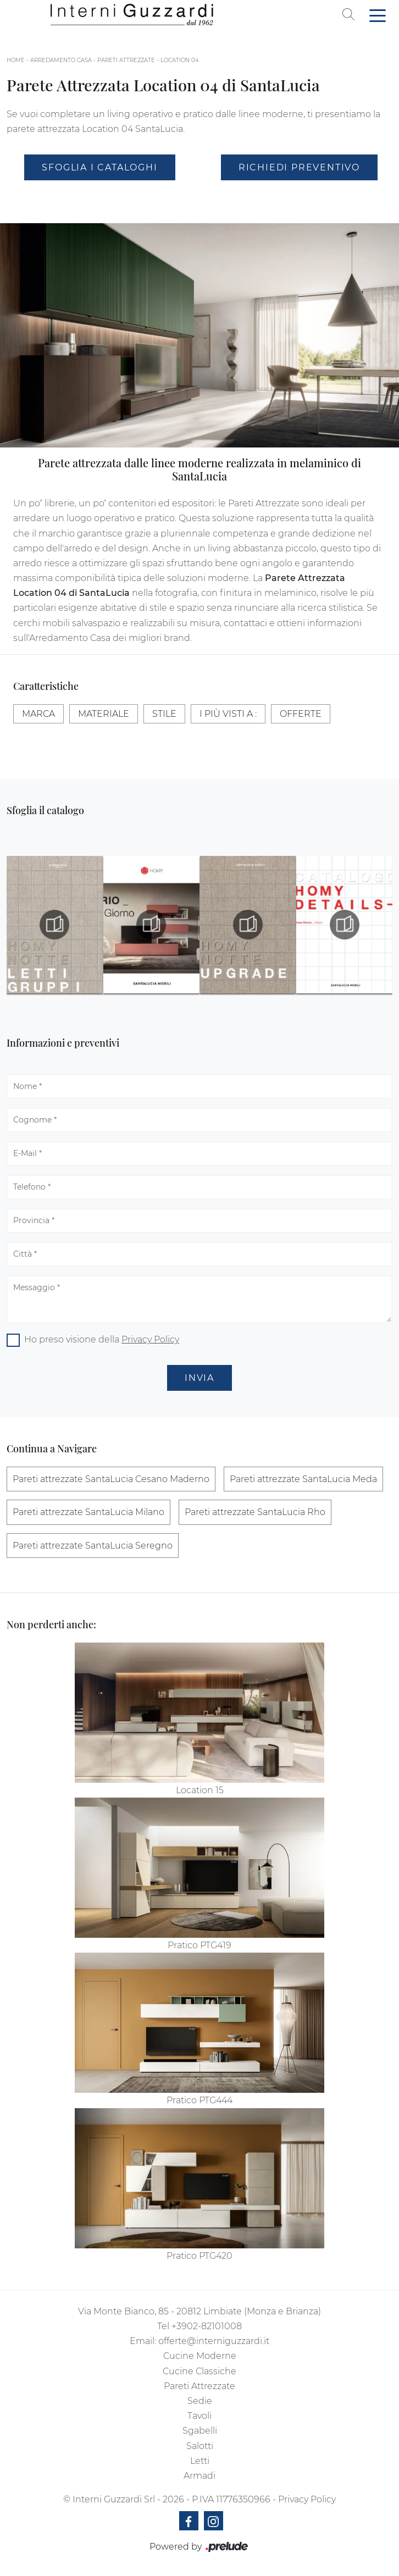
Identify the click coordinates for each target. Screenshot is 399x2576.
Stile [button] (164, 714)
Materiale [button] (103, 714)
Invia (199, 1378)
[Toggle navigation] (377, 15)
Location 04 (179, 60)
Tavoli (199, 2416)
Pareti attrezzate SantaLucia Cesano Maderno (111, 1479)
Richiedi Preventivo (299, 167)
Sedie (199, 2401)
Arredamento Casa (61, 60)
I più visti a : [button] (228, 714)
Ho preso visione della (101, 1339)
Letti (199, 2461)
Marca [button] (38, 714)
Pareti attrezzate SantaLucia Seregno (93, 1545)
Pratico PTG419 (199, 1945)
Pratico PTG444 (199, 2100)
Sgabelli (199, 2430)
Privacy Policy (150, 1339)
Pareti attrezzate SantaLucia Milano (88, 1512)
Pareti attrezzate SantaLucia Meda (303, 1479)
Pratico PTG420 (199, 2256)
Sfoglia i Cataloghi (99, 167)
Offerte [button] (301, 714)
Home (16, 60)
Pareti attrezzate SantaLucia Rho (255, 1512)
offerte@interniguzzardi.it (213, 2341)
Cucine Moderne (199, 2356)
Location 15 (200, 1790)
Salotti (199, 2446)
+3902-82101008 (206, 2326)
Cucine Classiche (199, 2371)
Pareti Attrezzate (126, 60)
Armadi (199, 2475)
